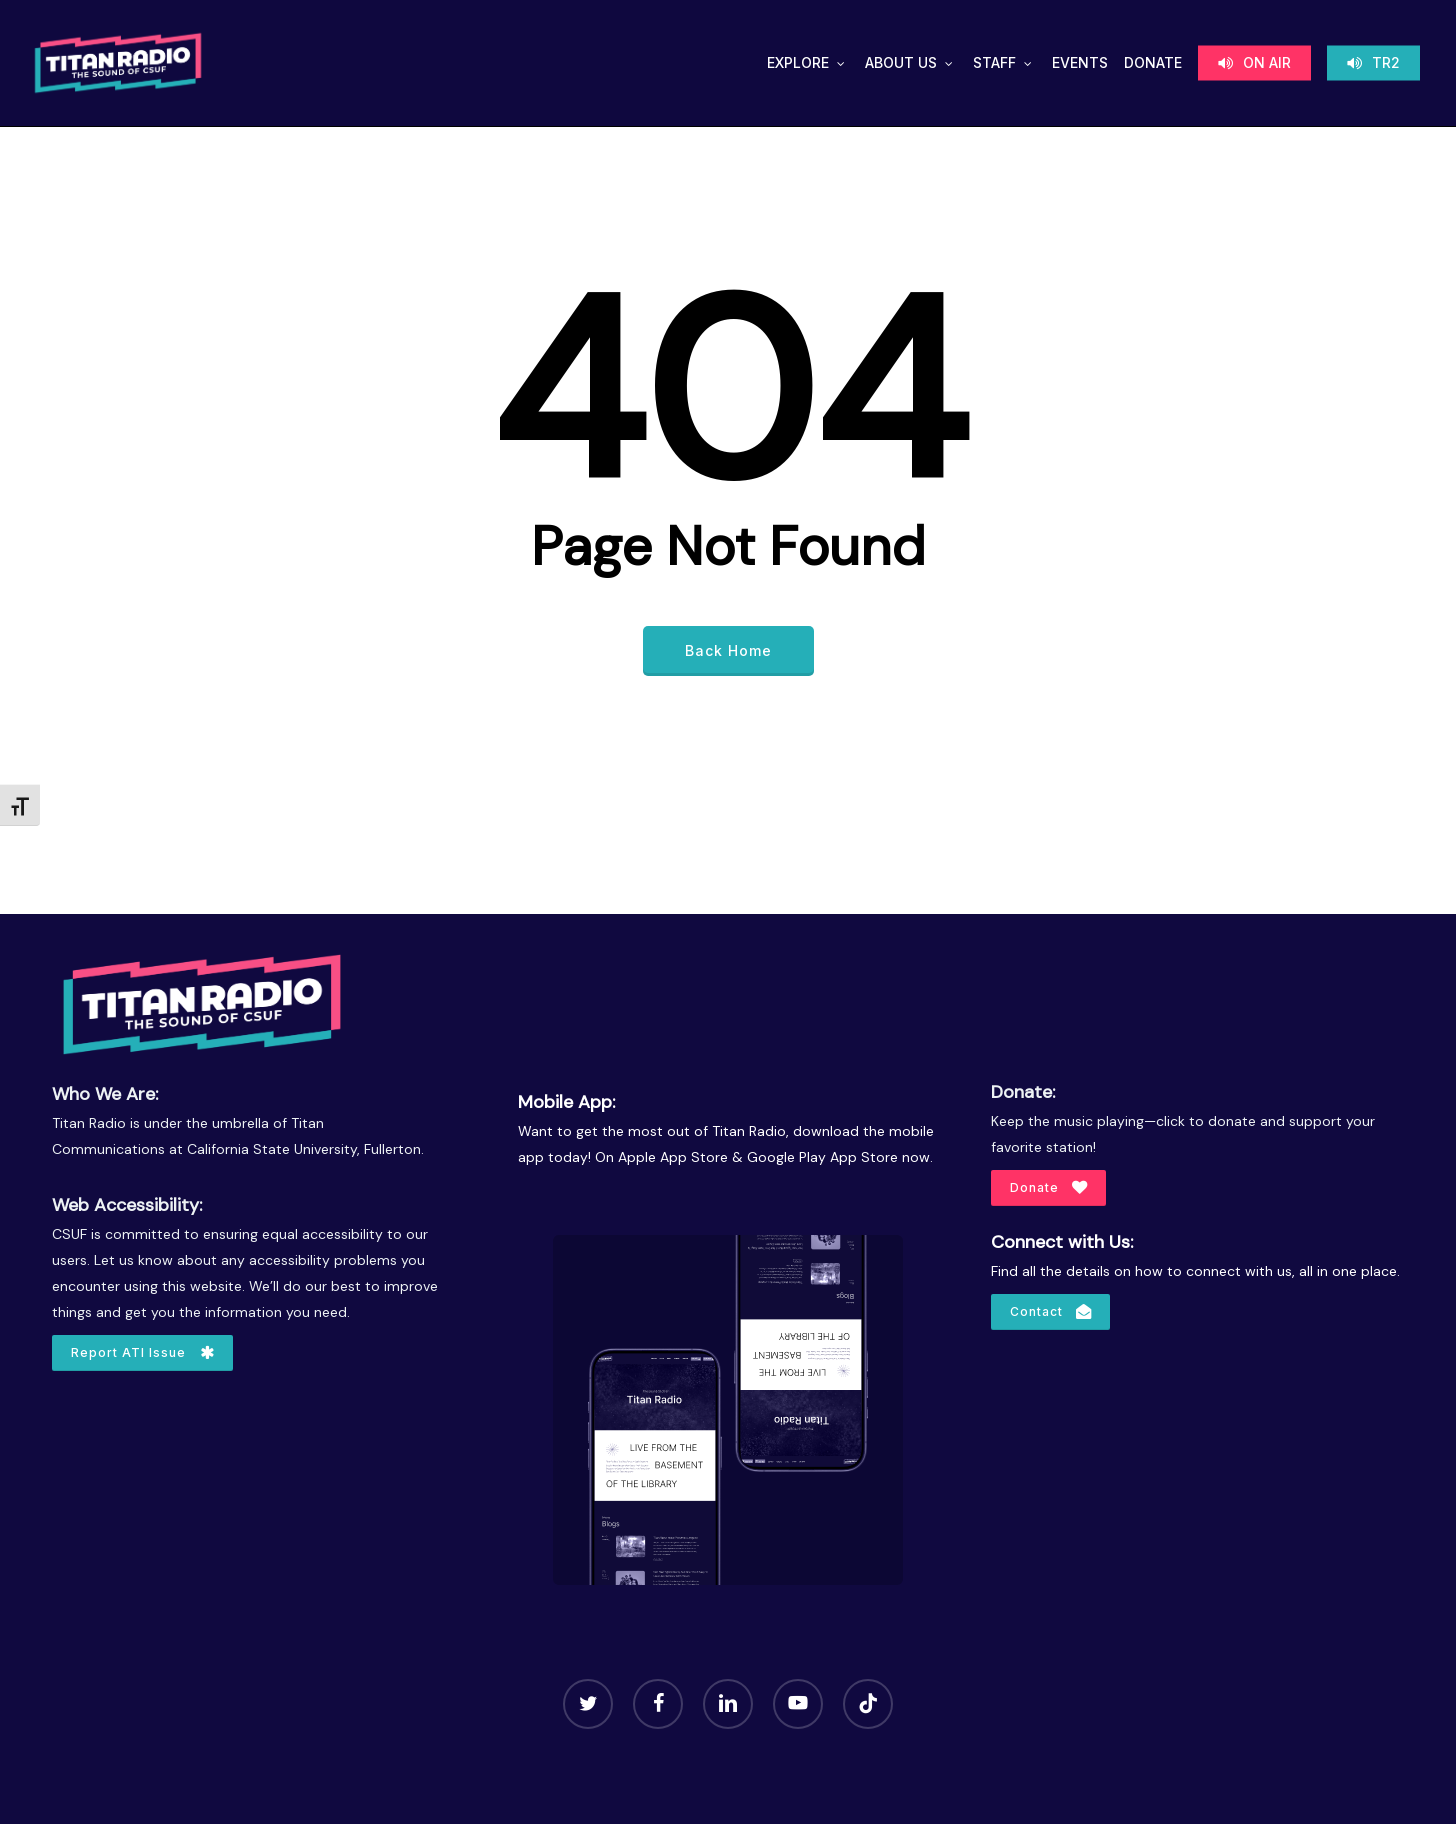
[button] (142, 1353)
